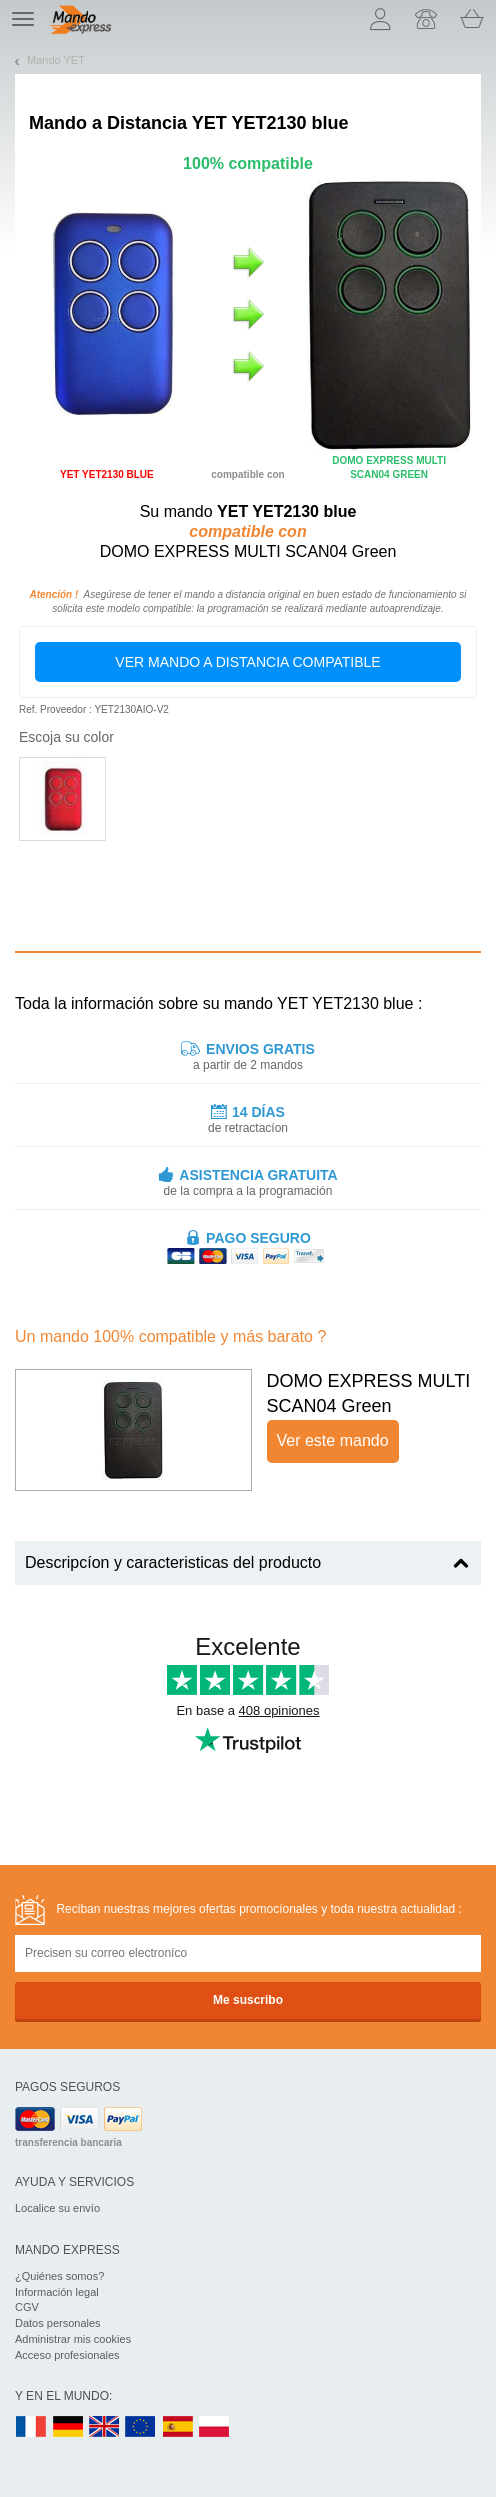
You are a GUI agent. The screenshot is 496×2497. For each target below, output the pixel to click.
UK (105, 2427)
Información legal (57, 2292)
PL (215, 2427)
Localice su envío (57, 2208)
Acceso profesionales (67, 2355)
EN (141, 2427)
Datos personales (58, 2323)
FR (31, 2427)
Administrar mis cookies (73, 2339)
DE (68, 2427)
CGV (27, 2307)
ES (178, 2427)
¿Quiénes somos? (59, 2276)
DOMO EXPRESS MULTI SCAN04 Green (369, 1394)
